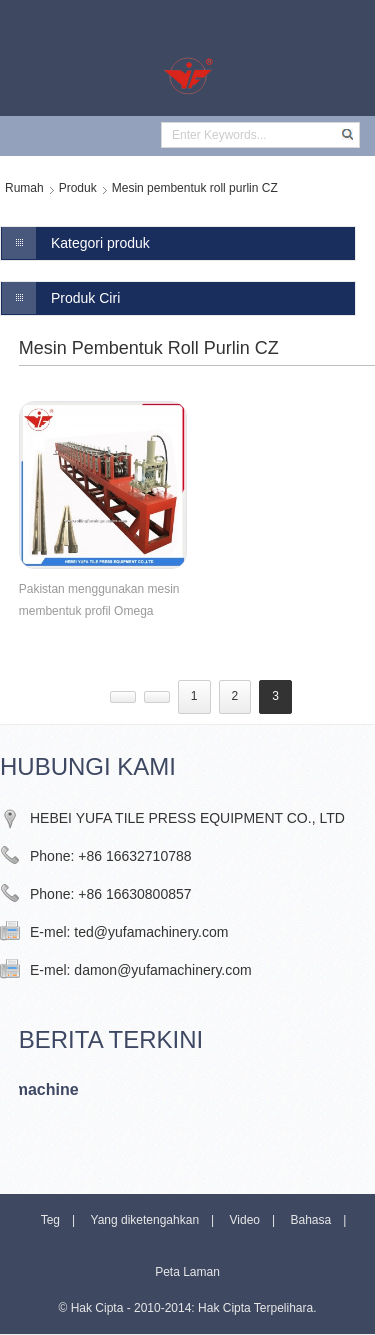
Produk (78, 188)
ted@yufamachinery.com (151, 932)
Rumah (24, 188)
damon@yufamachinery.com (162, 970)
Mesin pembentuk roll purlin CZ (195, 188)
